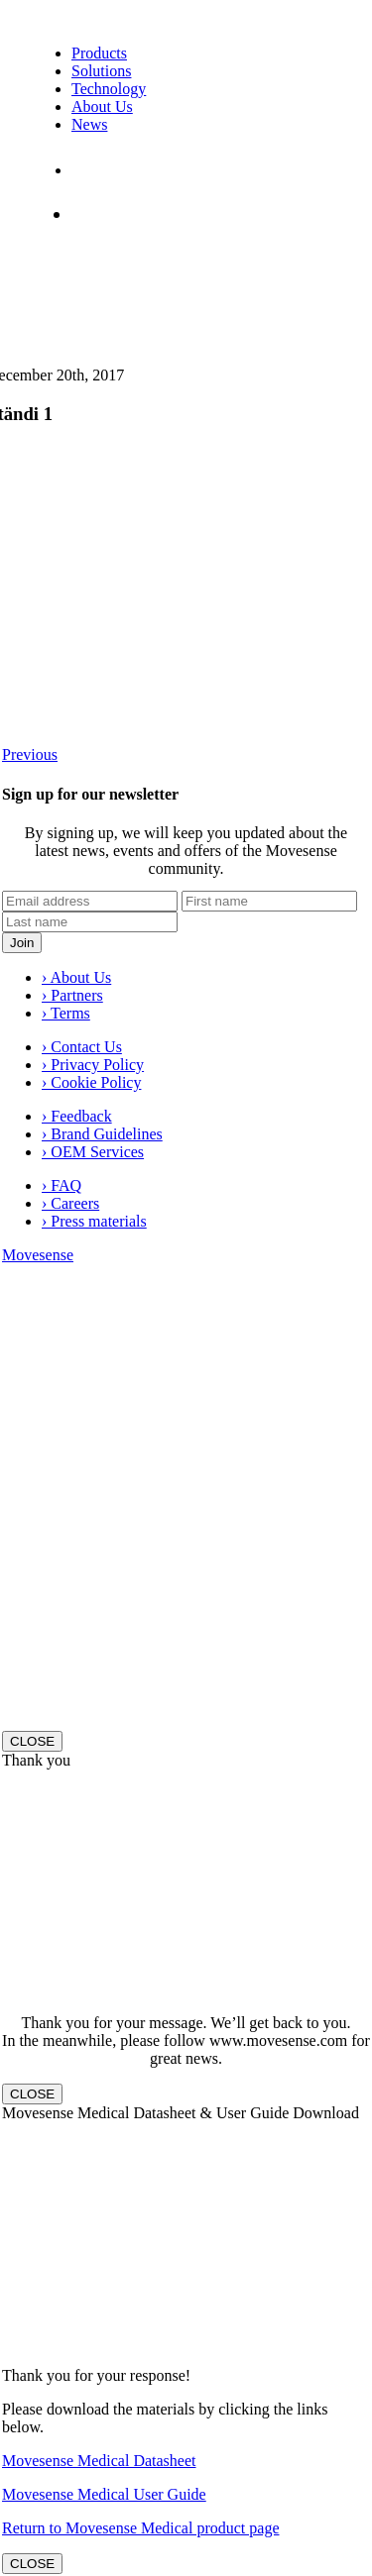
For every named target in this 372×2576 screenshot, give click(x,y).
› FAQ (61, 1185)
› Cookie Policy (91, 1082)
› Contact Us (82, 1046)
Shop (97, 213)
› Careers (70, 1203)
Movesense (37, 1254)
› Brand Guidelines (102, 1134)
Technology (108, 88)
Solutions (101, 70)
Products (99, 53)
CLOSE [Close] (32, 1741)
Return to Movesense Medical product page (140, 2528)
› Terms (66, 1013)
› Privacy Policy (93, 1064)
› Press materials (94, 1221)
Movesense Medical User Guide (104, 2494)
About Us (102, 106)
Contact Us (112, 169)
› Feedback (77, 1116)
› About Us (76, 977)
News (89, 124)
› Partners (72, 995)
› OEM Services (93, 1151)
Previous (30, 754)
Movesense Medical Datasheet (98, 2460)
